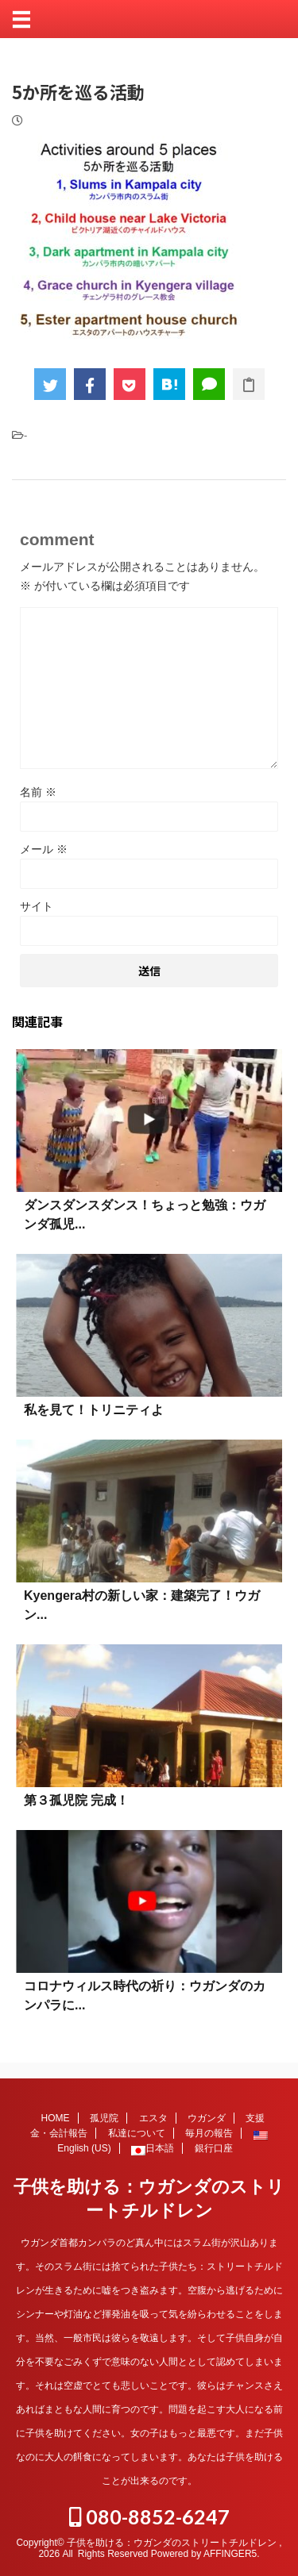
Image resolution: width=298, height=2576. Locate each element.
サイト (36, 906)
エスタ (153, 2118)
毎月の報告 (209, 2133)
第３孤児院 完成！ (76, 1800)
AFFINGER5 (230, 2553)
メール (44, 849)
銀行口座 (214, 2148)
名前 (38, 792)
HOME (55, 2118)
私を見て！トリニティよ (94, 1410)
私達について (136, 2133)
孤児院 (104, 2118)
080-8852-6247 (149, 2516)
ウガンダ (207, 2118)
